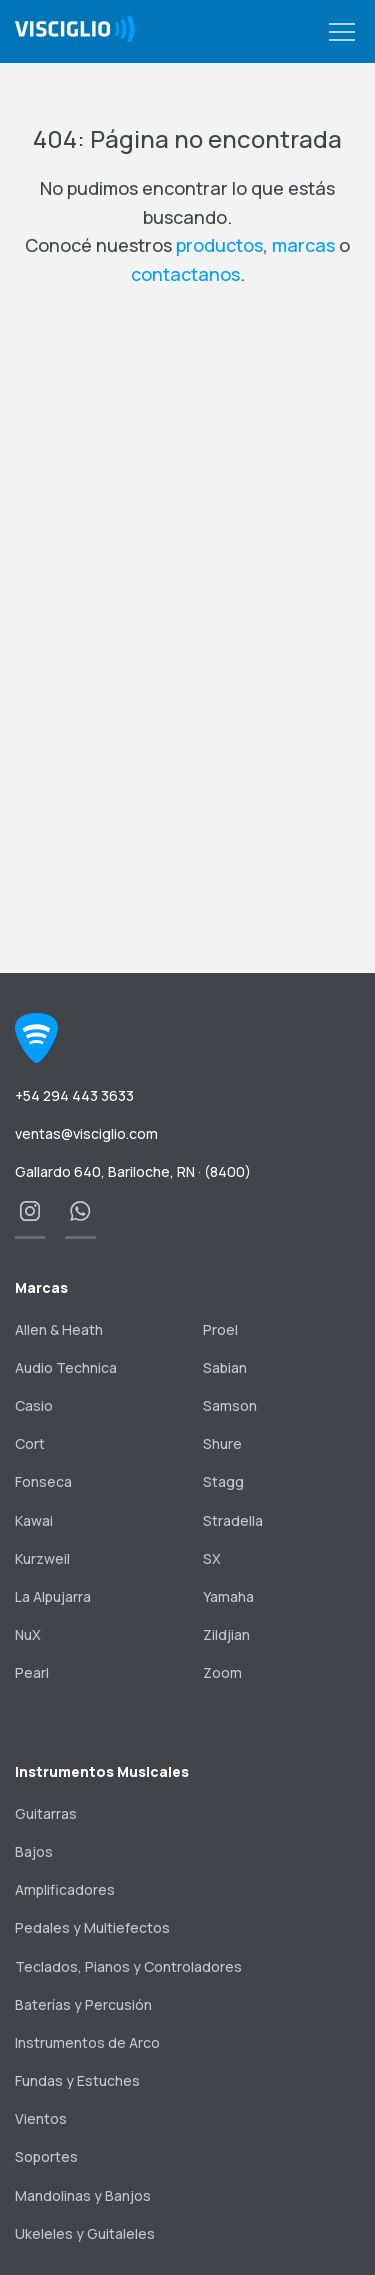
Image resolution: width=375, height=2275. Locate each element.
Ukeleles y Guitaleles (85, 2233)
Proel (220, 1329)
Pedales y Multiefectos (92, 1927)
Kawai (34, 1520)
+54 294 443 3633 (74, 1095)
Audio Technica (66, 1367)
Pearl (32, 1672)
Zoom (222, 1672)
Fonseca (43, 1481)
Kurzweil (42, 1558)
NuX (28, 1634)
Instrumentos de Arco (87, 2042)
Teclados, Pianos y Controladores (128, 1966)
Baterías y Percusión (83, 2004)
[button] (342, 33)
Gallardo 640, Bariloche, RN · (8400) (133, 1171)
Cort (30, 1443)
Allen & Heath (59, 1329)
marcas (303, 245)
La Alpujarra (53, 1596)
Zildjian (226, 1634)
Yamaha (228, 1596)
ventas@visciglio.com (86, 1133)
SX (212, 1558)
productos (219, 245)
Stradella (233, 1520)
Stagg (223, 1481)
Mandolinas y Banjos (83, 2195)
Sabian (225, 1367)
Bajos (34, 1851)
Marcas (41, 1287)
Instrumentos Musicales (102, 1771)
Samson (230, 1405)
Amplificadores (65, 1889)
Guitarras (46, 1813)
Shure (222, 1443)
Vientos (41, 2118)
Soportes (46, 2156)
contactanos (185, 274)
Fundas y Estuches (77, 2080)
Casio (34, 1405)
